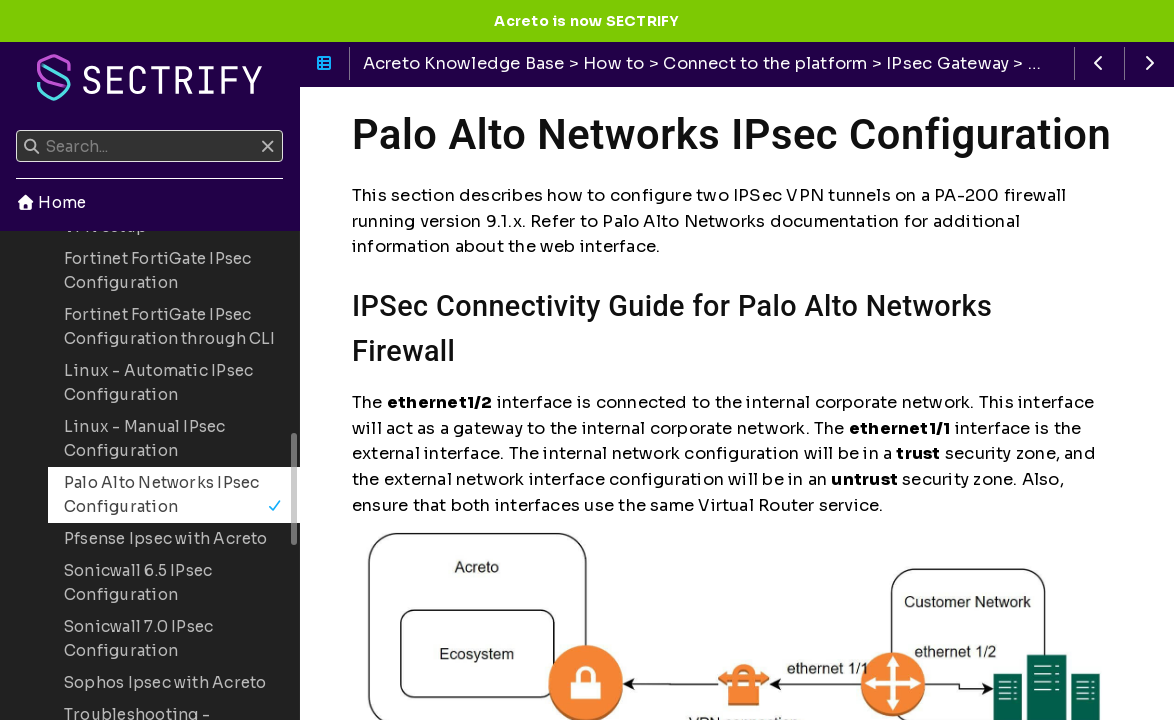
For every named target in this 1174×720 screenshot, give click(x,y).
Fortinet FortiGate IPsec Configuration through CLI (170, 326)
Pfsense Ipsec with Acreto (166, 538)
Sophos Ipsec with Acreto (165, 682)
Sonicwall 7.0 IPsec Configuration (138, 638)
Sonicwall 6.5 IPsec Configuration (138, 582)
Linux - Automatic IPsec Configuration (158, 382)
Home (51, 202)
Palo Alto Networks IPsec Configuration (173, 494)
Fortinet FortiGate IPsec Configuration (157, 270)
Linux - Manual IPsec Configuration (145, 438)
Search (17, 130)
